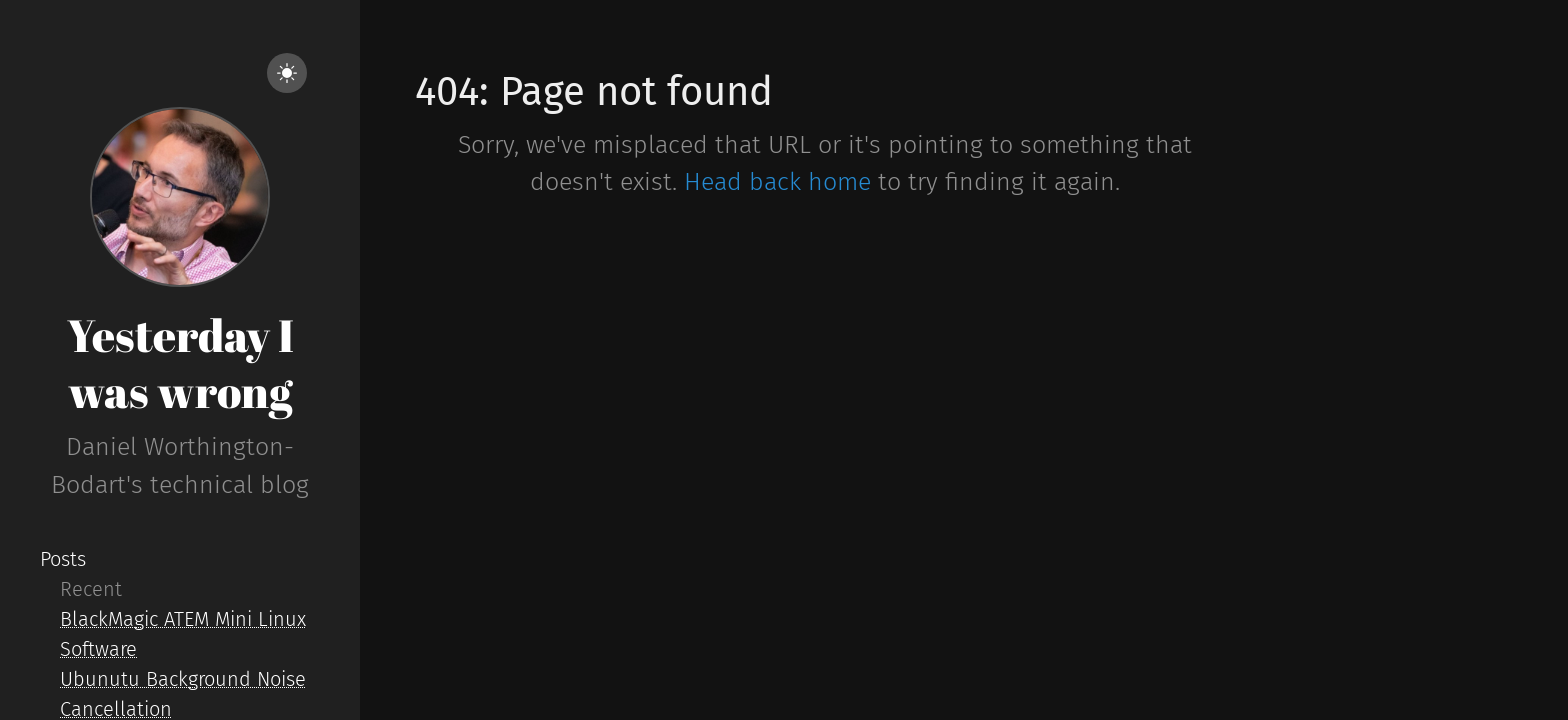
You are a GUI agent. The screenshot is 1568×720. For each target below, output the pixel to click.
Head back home (777, 182)
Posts (63, 559)
